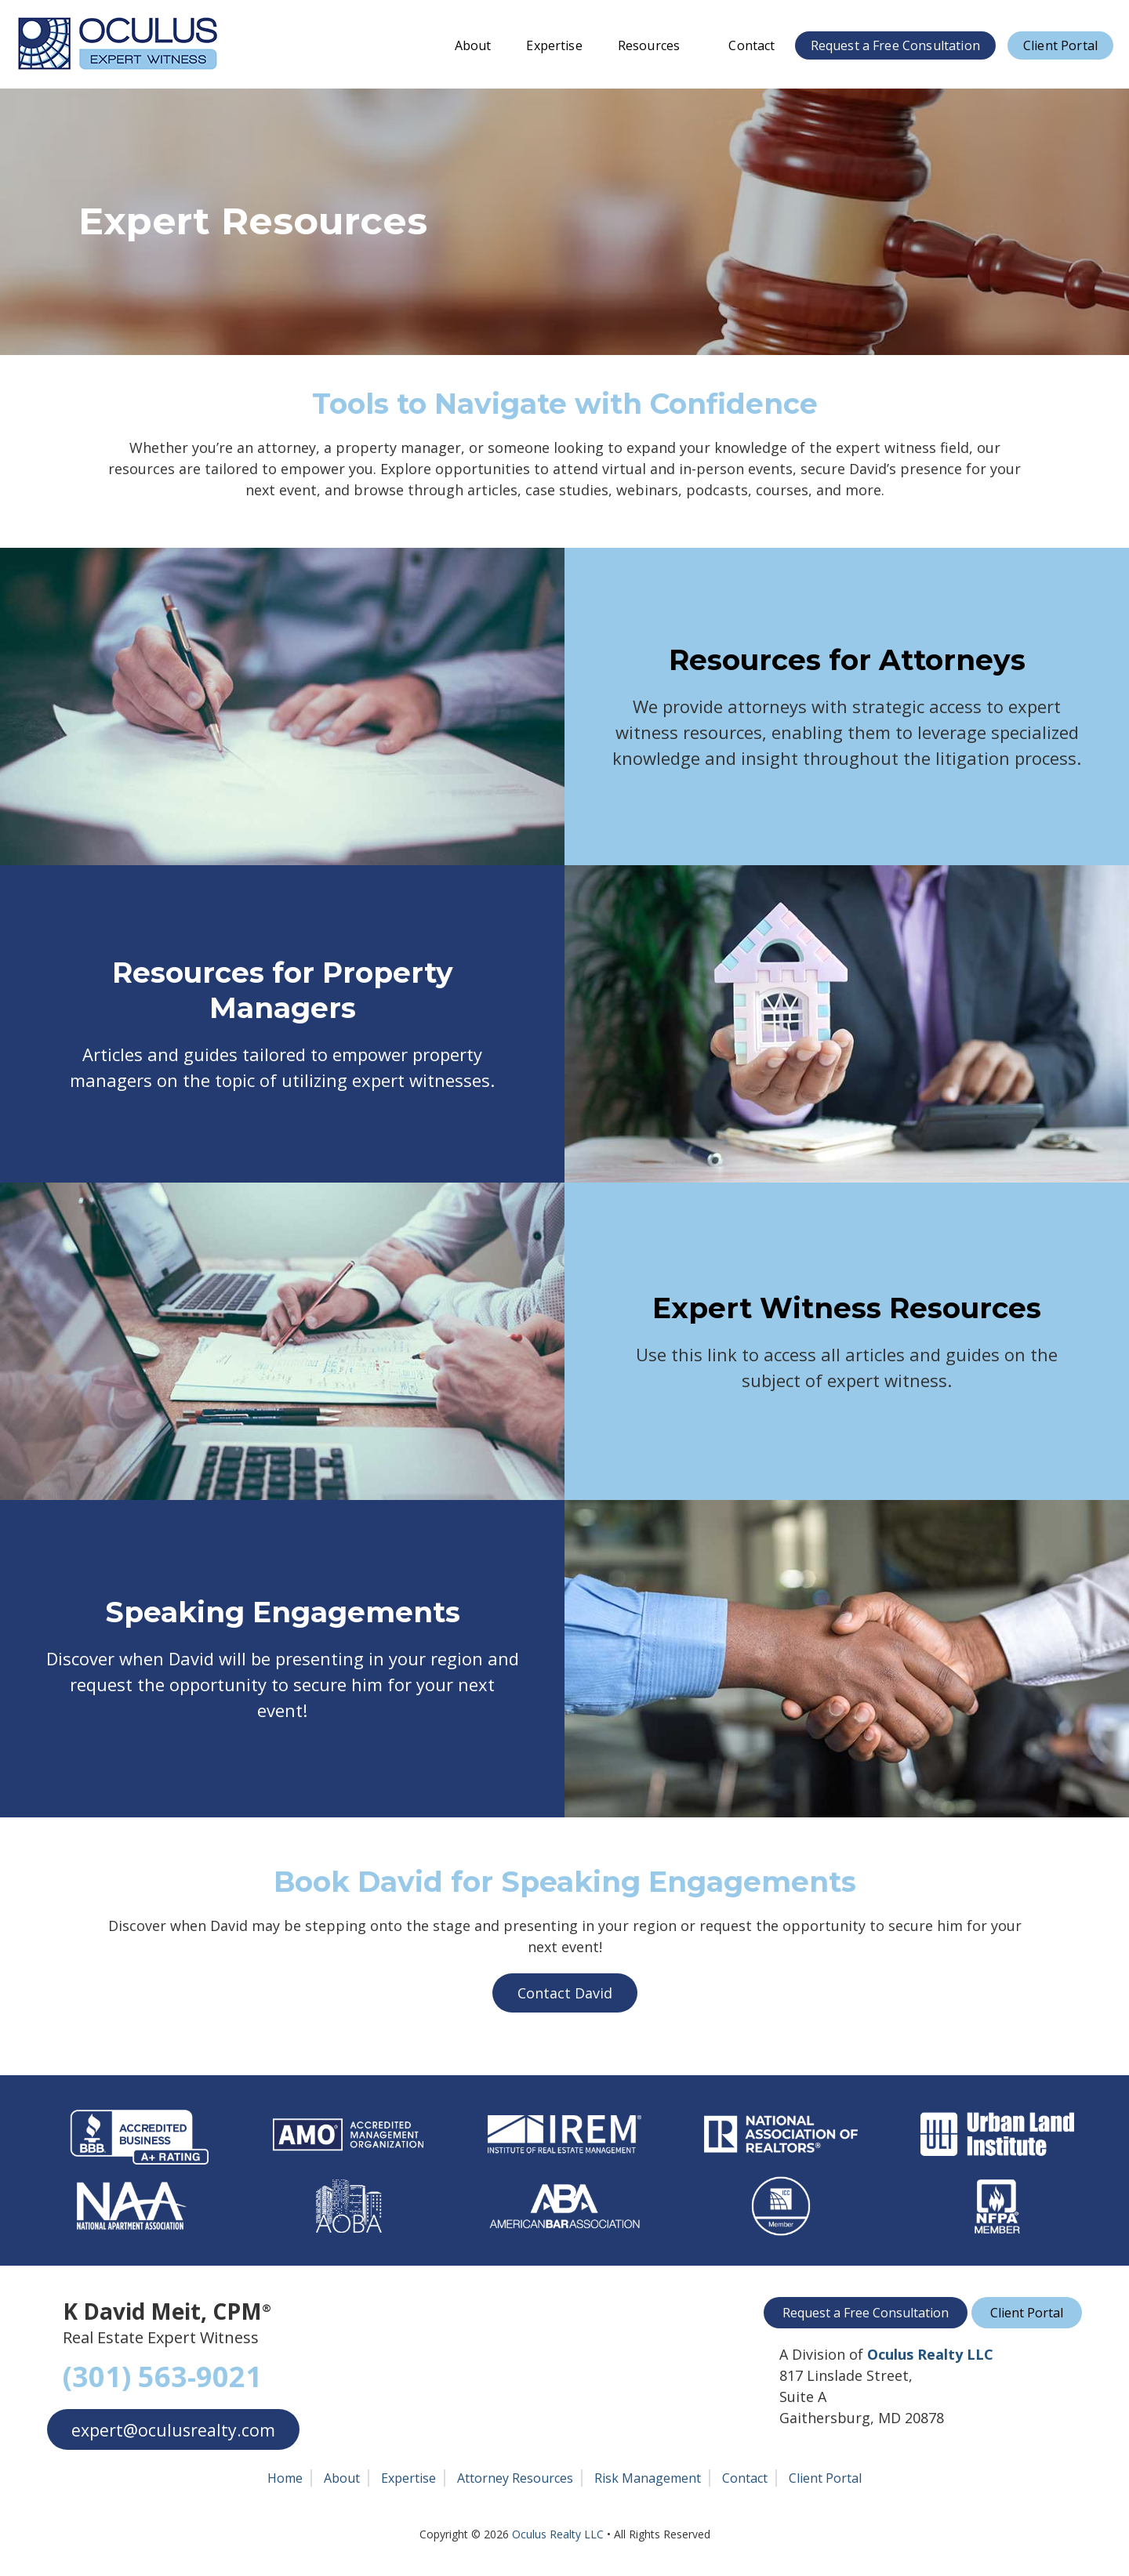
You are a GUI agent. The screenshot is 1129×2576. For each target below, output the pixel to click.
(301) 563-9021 (162, 2376)
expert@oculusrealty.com (175, 2430)
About (473, 45)
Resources (656, 45)
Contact (751, 45)
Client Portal (1060, 45)
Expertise (554, 45)
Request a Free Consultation (895, 45)
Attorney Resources (515, 2478)
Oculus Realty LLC (558, 2534)
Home (285, 2478)
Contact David (564, 1993)
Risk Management (647, 2478)
